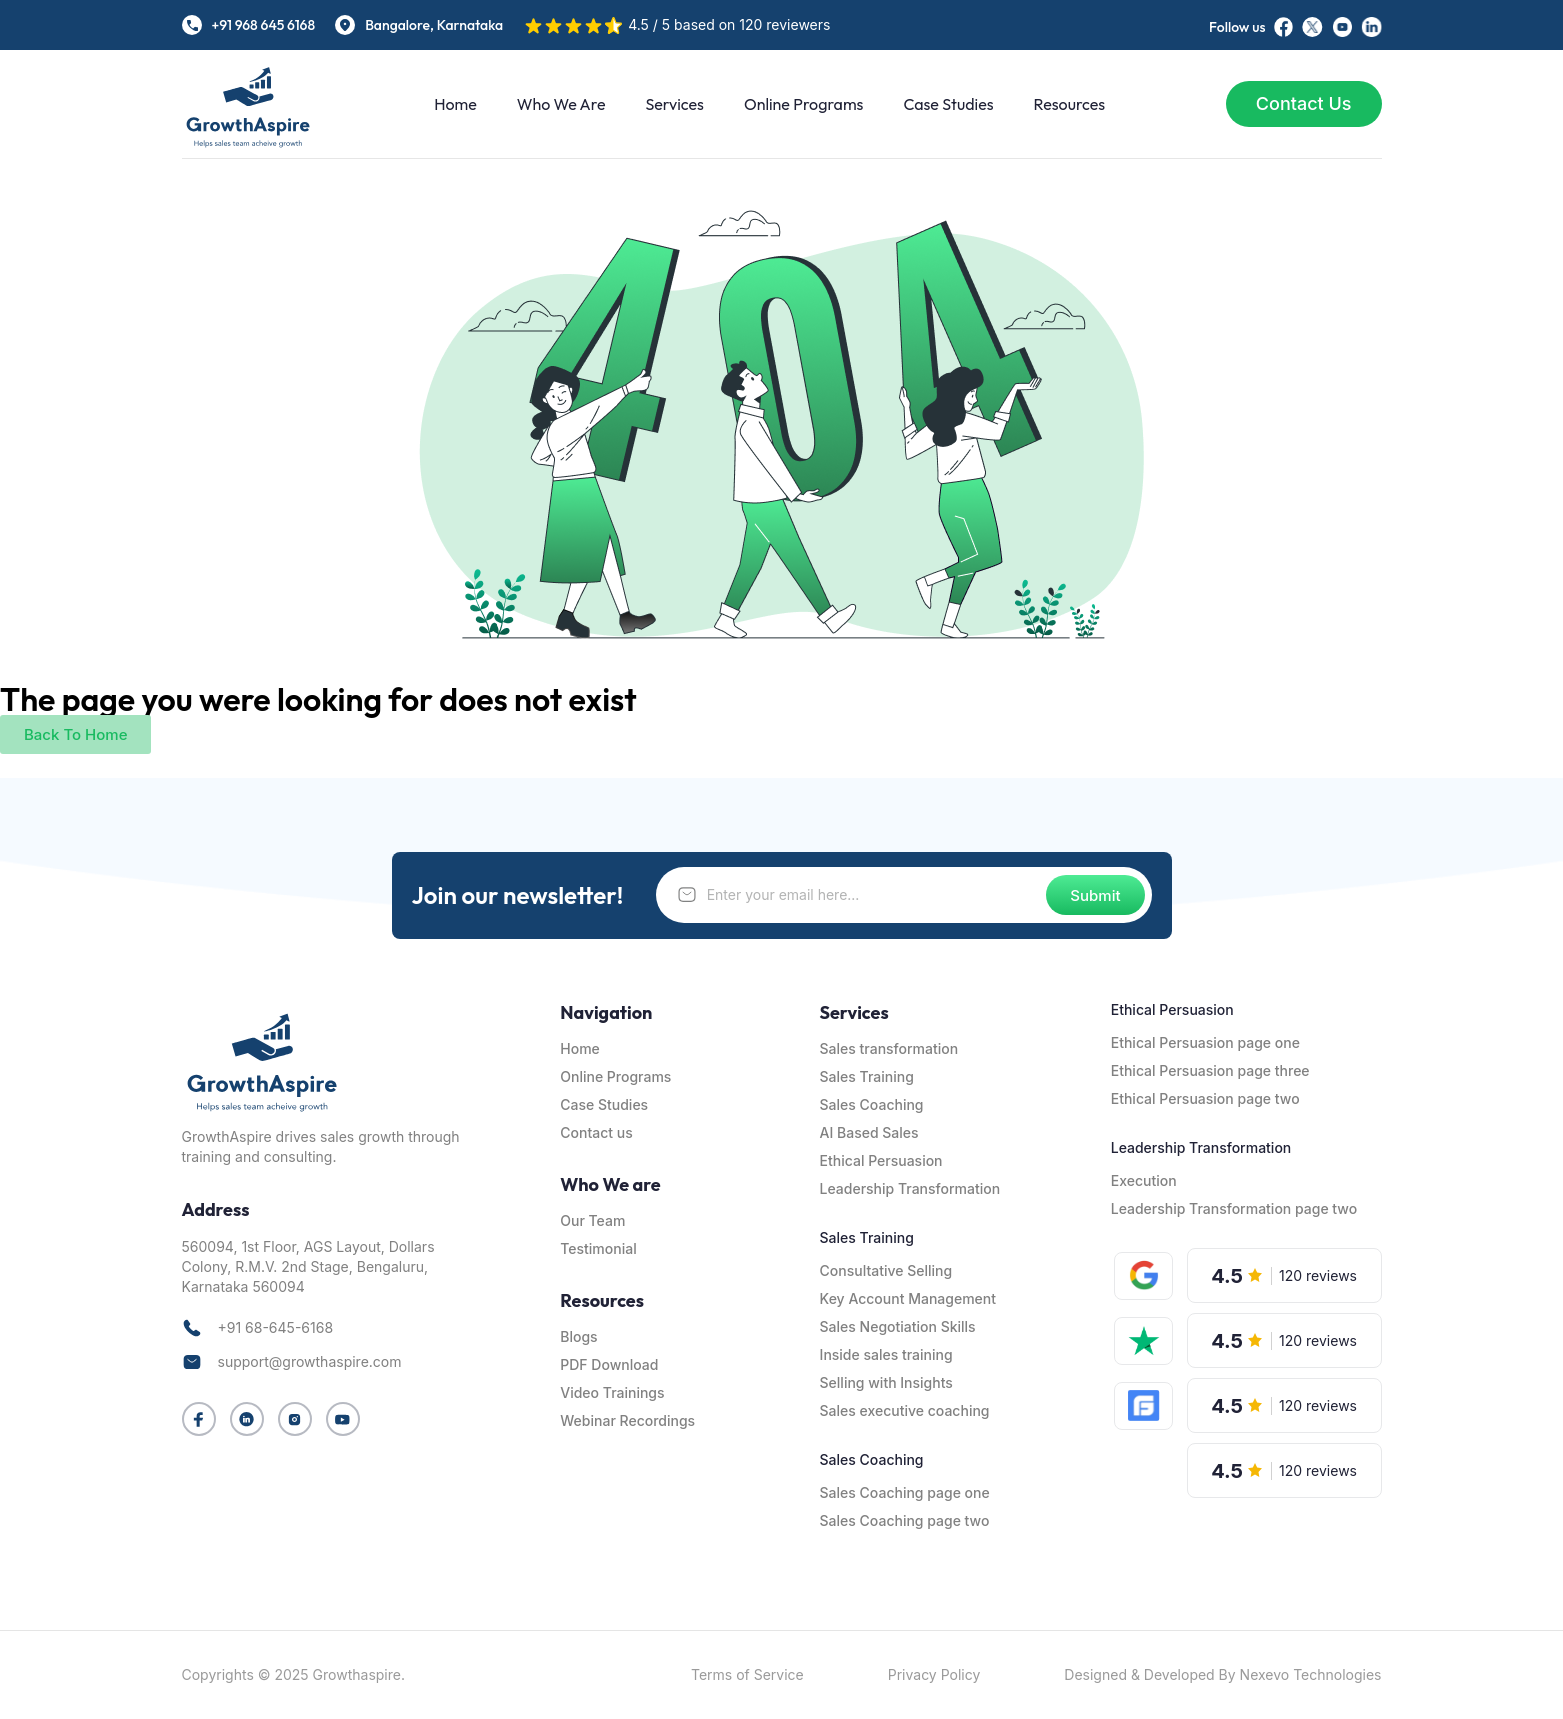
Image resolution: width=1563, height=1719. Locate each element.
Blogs (578, 1336)
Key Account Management (908, 1298)
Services (674, 104)
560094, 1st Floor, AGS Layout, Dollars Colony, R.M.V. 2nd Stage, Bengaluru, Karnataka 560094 (308, 1266)
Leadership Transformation (910, 1188)
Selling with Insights (886, 1382)
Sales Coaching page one (905, 1492)
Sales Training (867, 1076)
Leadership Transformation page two (1234, 1208)
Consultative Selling (886, 1270)
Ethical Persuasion (881, 1160)
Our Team (592, 1220)
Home (455, 104)
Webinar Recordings (627, 1420)
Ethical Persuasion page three (1210, 1070)
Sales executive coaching (905, 1410)
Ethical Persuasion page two (1205, 1098)
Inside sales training (886, 1354)
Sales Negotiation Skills (898, 1326)
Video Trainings (612, 1392)
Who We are (561, 104)
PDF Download (609, 1364)
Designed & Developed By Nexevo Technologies (1222, 1674)
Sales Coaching (872, 1104)
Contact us (596, 1132)
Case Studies (948, 104)
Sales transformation (889, 1048)
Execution (1144, 1180)
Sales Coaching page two (905, 1520)
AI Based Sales (869, 1132)
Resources (1070, 104)
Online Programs (803, 104)
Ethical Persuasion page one (1205, 1042)
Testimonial (598, 1248)
